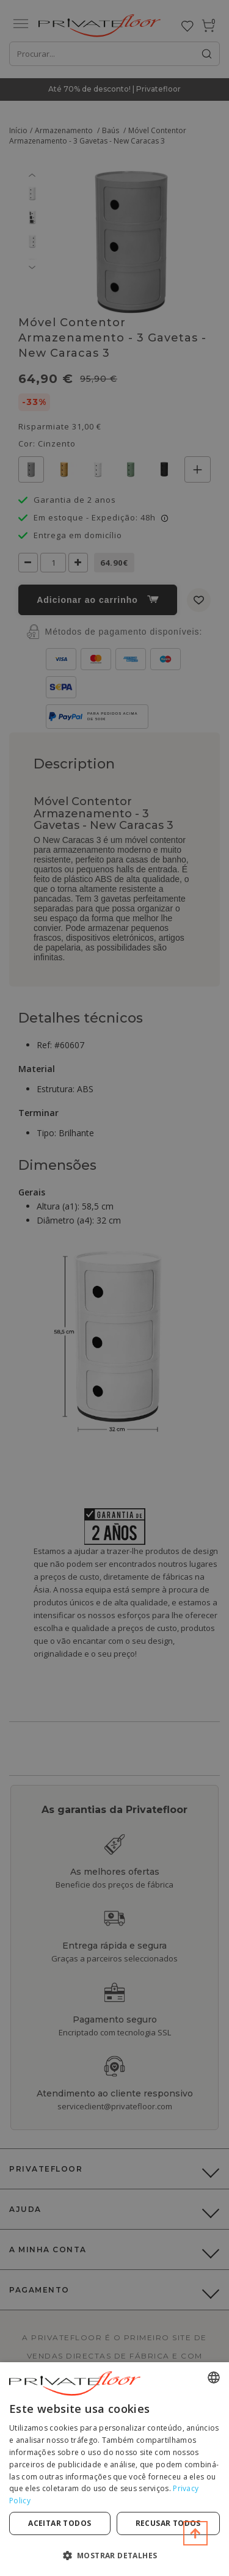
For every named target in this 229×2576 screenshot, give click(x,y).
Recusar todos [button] (168, 2523)
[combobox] (214, 2377)
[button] (114, 2555)
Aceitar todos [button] (59, 2523)
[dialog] (114, 2469)
